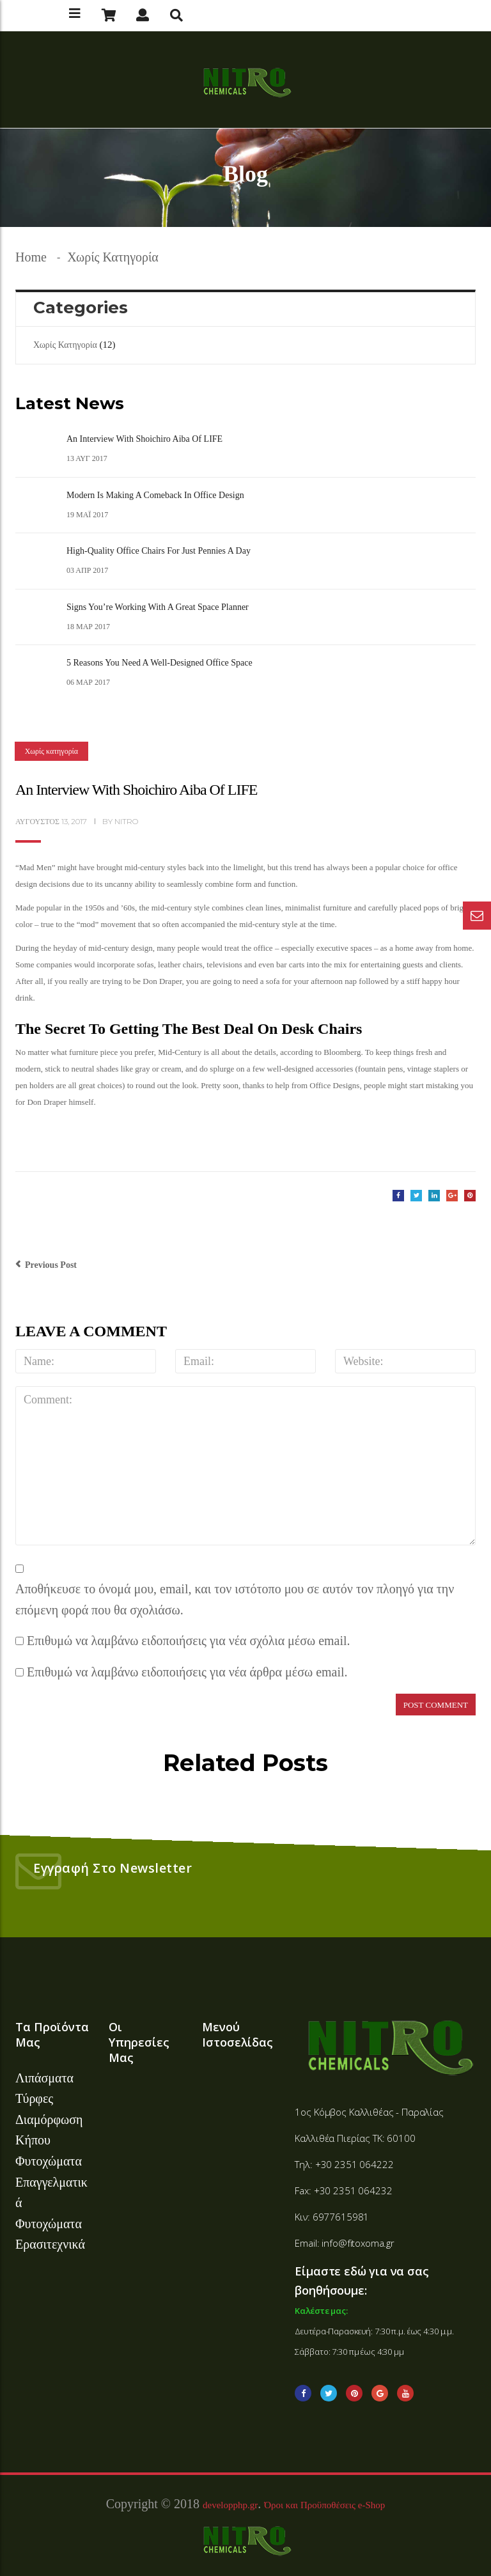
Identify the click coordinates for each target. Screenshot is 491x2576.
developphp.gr (230, 2505)
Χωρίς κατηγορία (113, 257)
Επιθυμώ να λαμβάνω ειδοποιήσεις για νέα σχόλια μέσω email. (188, 1641)
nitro (126, 821)
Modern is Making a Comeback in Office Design (155, 495)
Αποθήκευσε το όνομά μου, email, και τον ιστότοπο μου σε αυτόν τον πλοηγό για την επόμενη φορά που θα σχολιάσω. (234, 1599)
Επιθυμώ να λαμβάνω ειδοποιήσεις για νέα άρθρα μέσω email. (187, 1672)
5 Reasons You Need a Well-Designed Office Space (159, 662)
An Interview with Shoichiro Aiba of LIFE (144, 439)
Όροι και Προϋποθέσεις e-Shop (324, 2505)
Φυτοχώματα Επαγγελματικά (51, 2182)
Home (31, 257)
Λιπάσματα (44, 2078)
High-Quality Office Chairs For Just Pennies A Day (158, 551)
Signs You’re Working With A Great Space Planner (157, 607)
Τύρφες (34, 2098)
